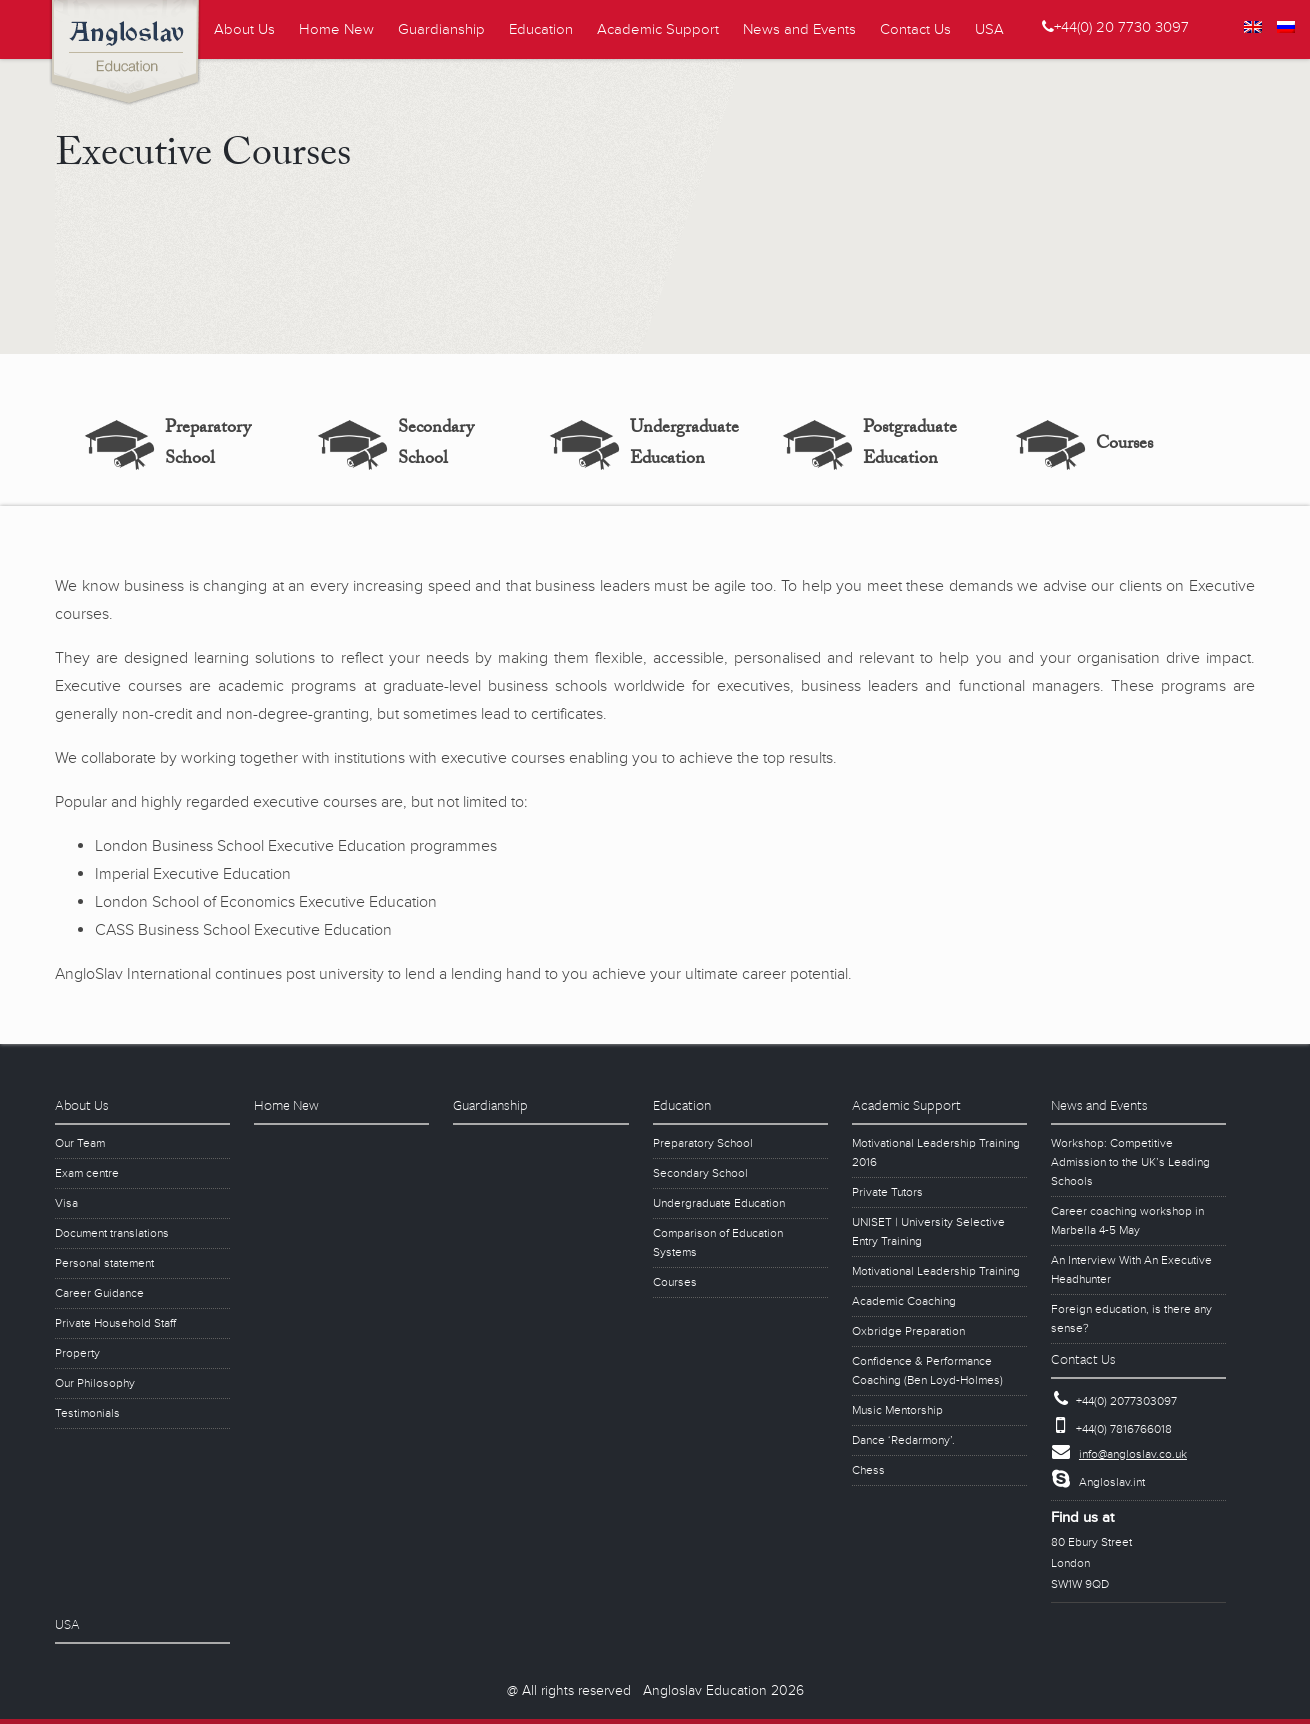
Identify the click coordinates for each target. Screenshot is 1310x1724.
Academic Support (658, 29)
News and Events (799, 29)
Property (77, 1353)
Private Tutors (887, 1192)
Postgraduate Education (910, 445)
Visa (66, 1203)
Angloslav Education (133, 55)
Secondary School (436, 445)
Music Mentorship (897, 1410)
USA (989, 29)
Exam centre (87, 1173)
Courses (1124, 445)
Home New (336, 29)
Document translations (112, 1233)
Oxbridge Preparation (908, 1331)
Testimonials (87, 1413)
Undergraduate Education (684, 445)
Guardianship (441, 29)
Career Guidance (99, 1293)
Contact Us (915, 29)
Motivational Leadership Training (936, 1271)
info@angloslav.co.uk (1133, 1454)
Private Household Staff (115, 1323)
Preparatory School (208, 445)
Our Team (80, 1143)
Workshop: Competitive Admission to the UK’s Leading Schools (1130, 1162)
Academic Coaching (904, 1301)
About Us (244, 29)
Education (541, 29)
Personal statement (104, 1263)
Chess (868, 1470)
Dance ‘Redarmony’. (903, 1440)
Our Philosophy (95, 1383)
